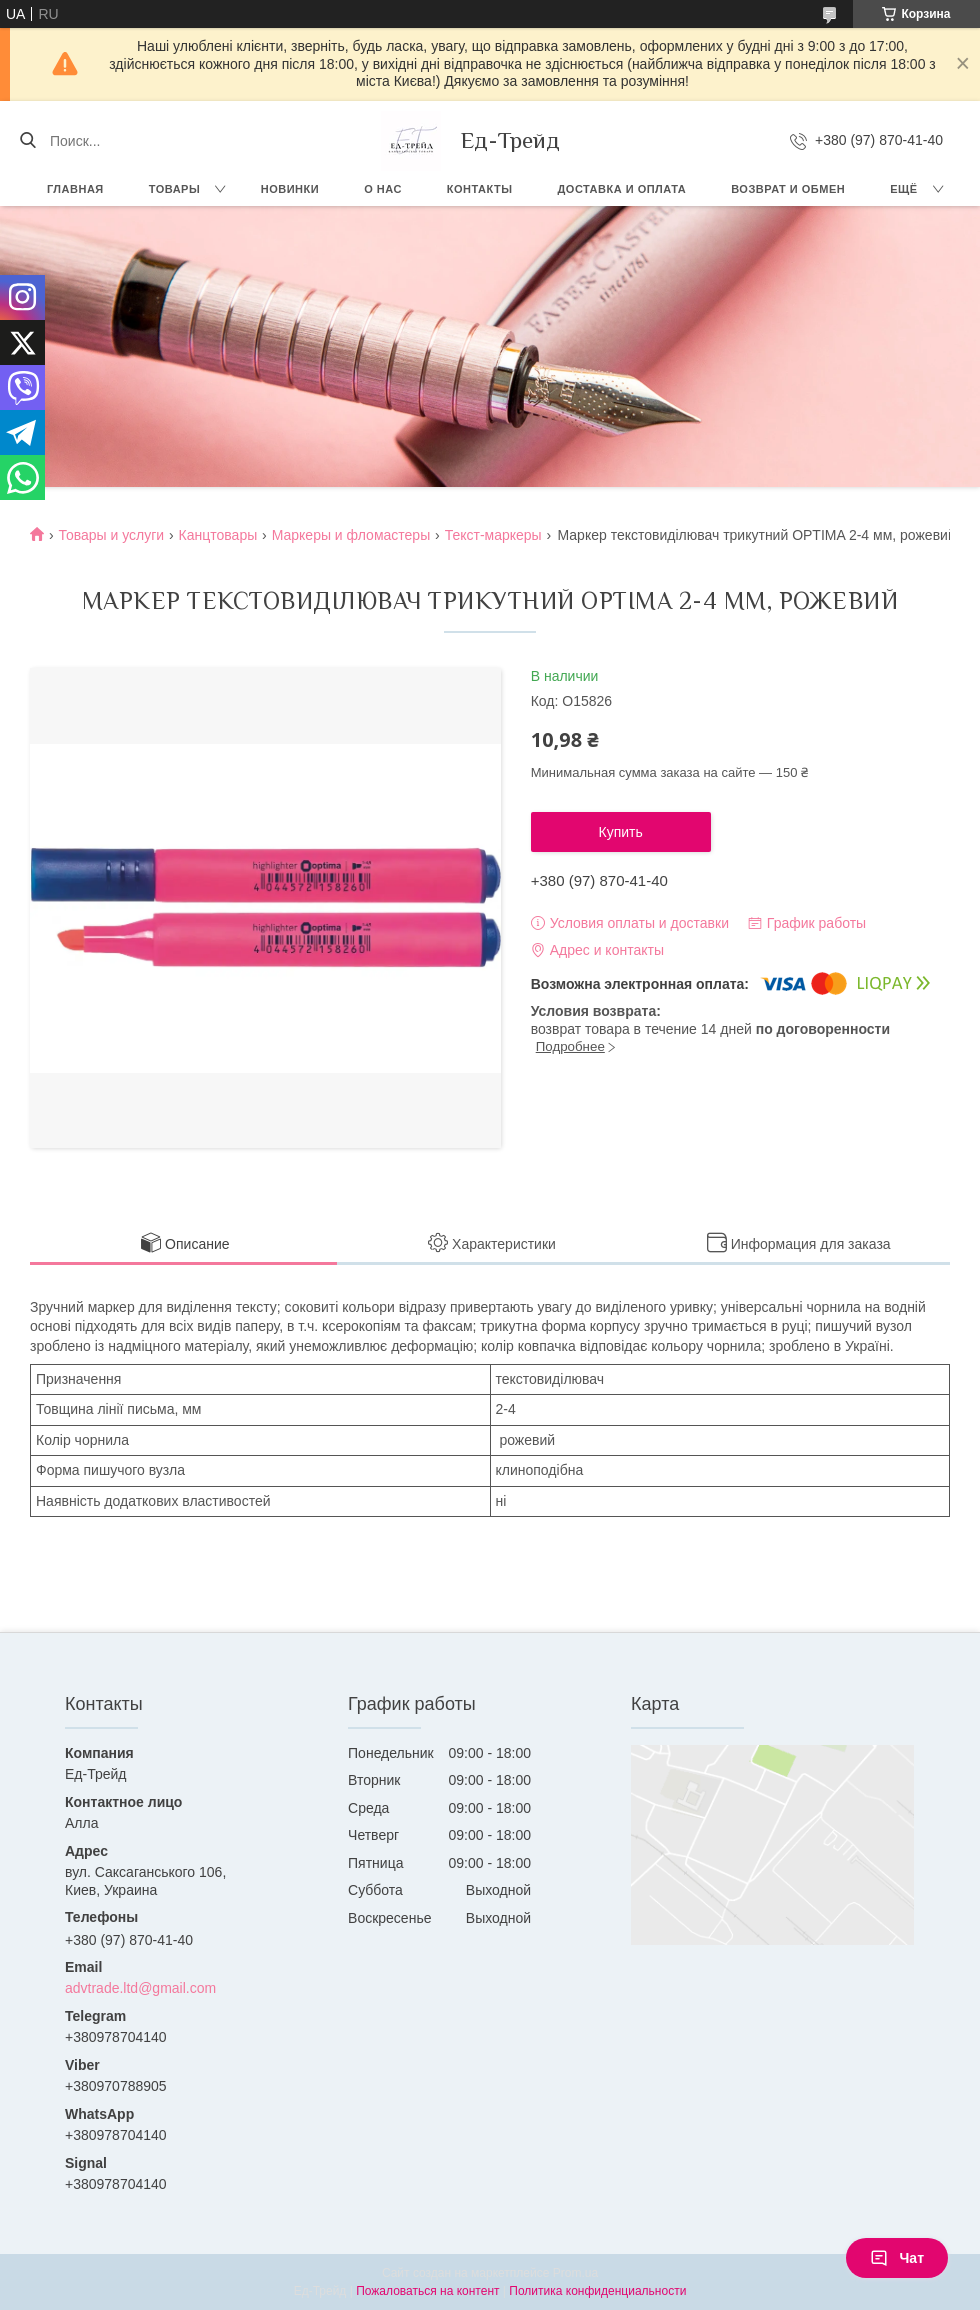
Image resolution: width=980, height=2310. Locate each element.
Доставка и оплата (622, 189)
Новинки (290, 189)
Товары (174, 189)
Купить (621, 832)
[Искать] (27, 141)
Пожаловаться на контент (427, 2291)
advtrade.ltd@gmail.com (140, 1988)
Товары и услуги (111, 535)
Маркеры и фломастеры (351, 535)
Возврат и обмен (788, 189)
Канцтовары (218, 535)
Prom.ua (575, 2273)
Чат (897, 2258)
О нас (383, 189)
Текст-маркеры (493, 535)
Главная (75, 189)
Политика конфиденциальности (597, 2291)
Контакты (480, 189)
